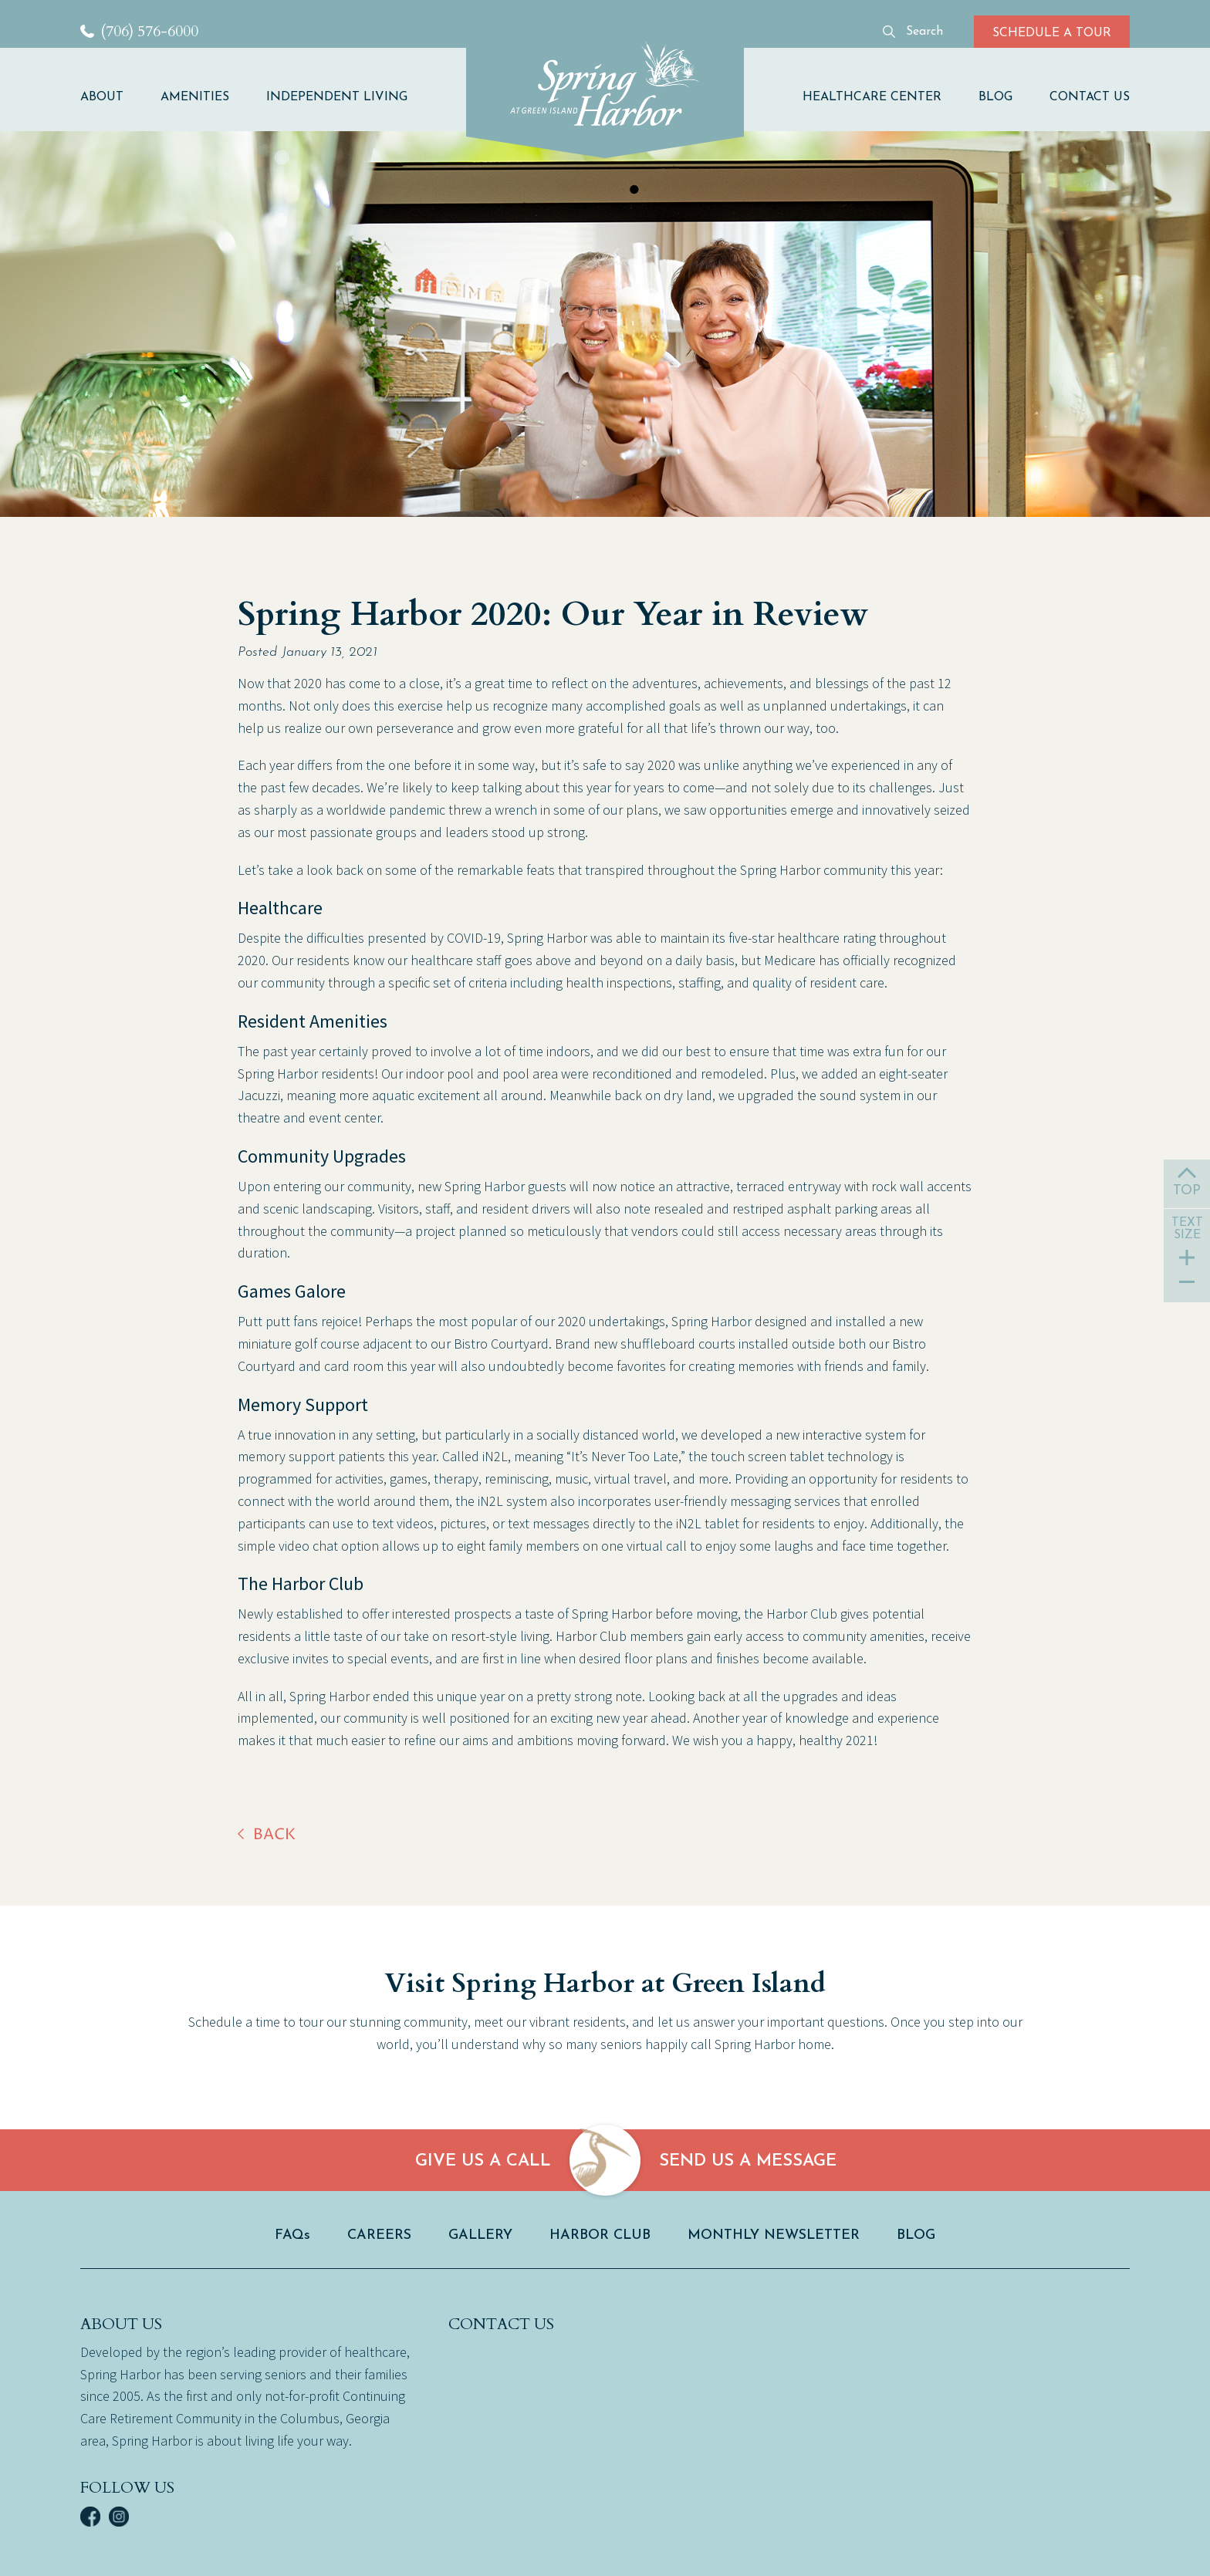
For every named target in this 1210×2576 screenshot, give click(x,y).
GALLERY (480, 2235)
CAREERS (379, 2235)
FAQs (292, 2235)
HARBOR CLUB (600, 2235)
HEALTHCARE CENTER (872, 97)
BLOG (995, 97)
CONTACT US (1089, 97)
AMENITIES (195, 97)
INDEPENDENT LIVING (336, 97)
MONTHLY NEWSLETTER (774, 2235)
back (274, 1835)
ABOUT (101, 97)
